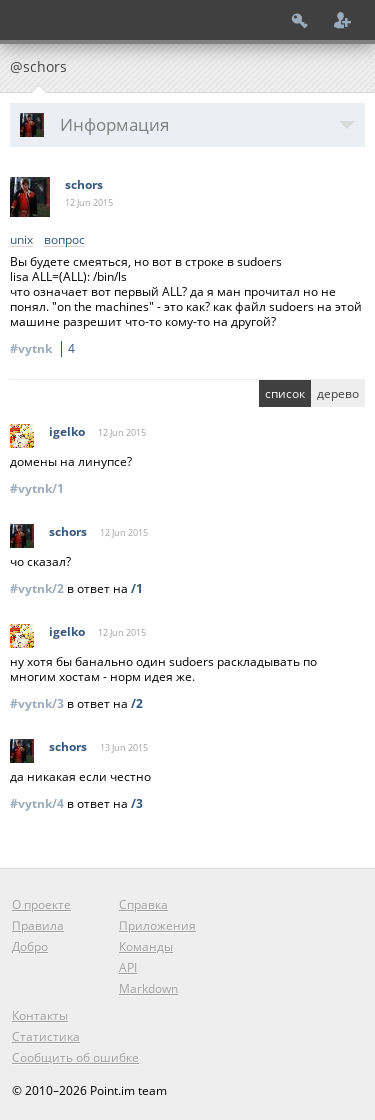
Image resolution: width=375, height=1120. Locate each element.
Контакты (40, 1015)
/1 (137, 588)
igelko (67, 431)
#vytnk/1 (37, 488)
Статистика (46, 1036)
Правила (38, 925)
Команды (146, 946)
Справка (143, 904)
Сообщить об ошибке (75, 1057)
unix (21, 240)
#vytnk (45, 348)
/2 (137, 703)
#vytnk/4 (37, 803)
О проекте (41, 904)
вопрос (64, 240)
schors (84, 184)
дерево (338, 393)
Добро (30, 946)
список (285, 393)
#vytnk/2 (37, 588)
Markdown (148, 988)
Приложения (157, 925)
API (128, 967)
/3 (137, 803)
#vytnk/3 (37, 703)
